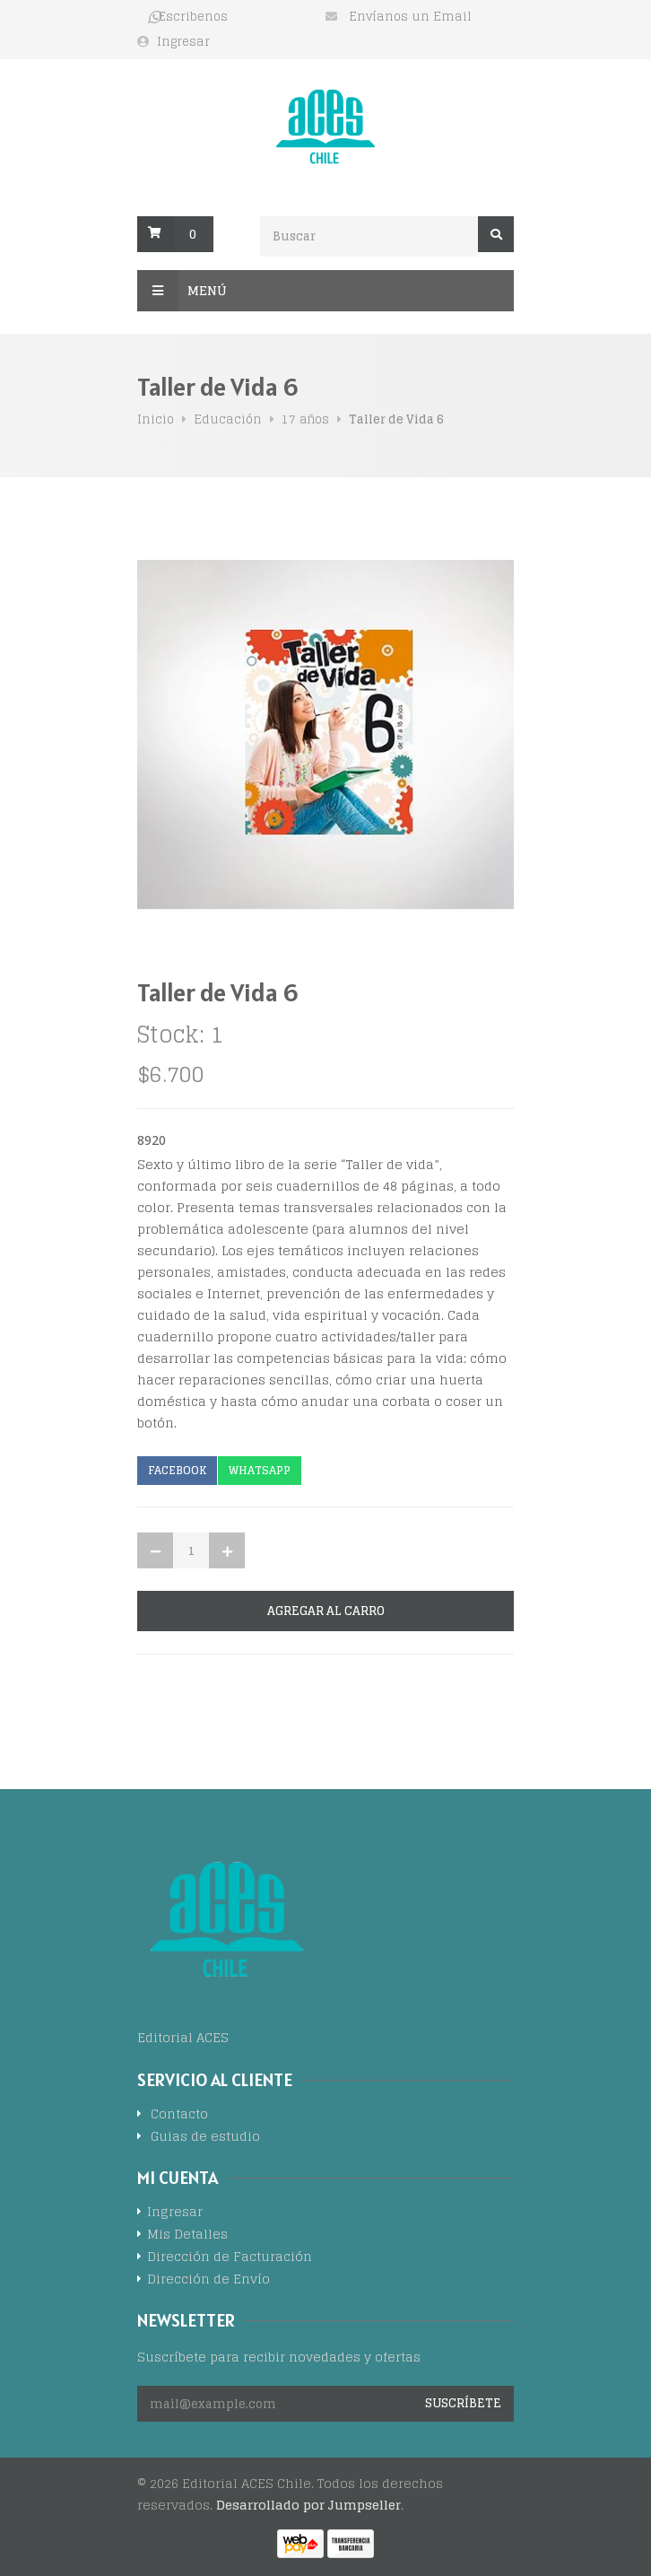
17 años (305, 419)
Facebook (177, 1470)
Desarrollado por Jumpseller (308, 2504)
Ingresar (183, 42)
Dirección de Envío (208, 2280)
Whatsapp (260, 1470)
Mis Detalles (187, 2235)
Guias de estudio (205, 2137)
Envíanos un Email (410, 17)
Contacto (179, 2115)
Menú (182, 290)
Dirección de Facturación (229, 2258)
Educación (228, 419)
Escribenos (193, 17)
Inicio (155, 419)
